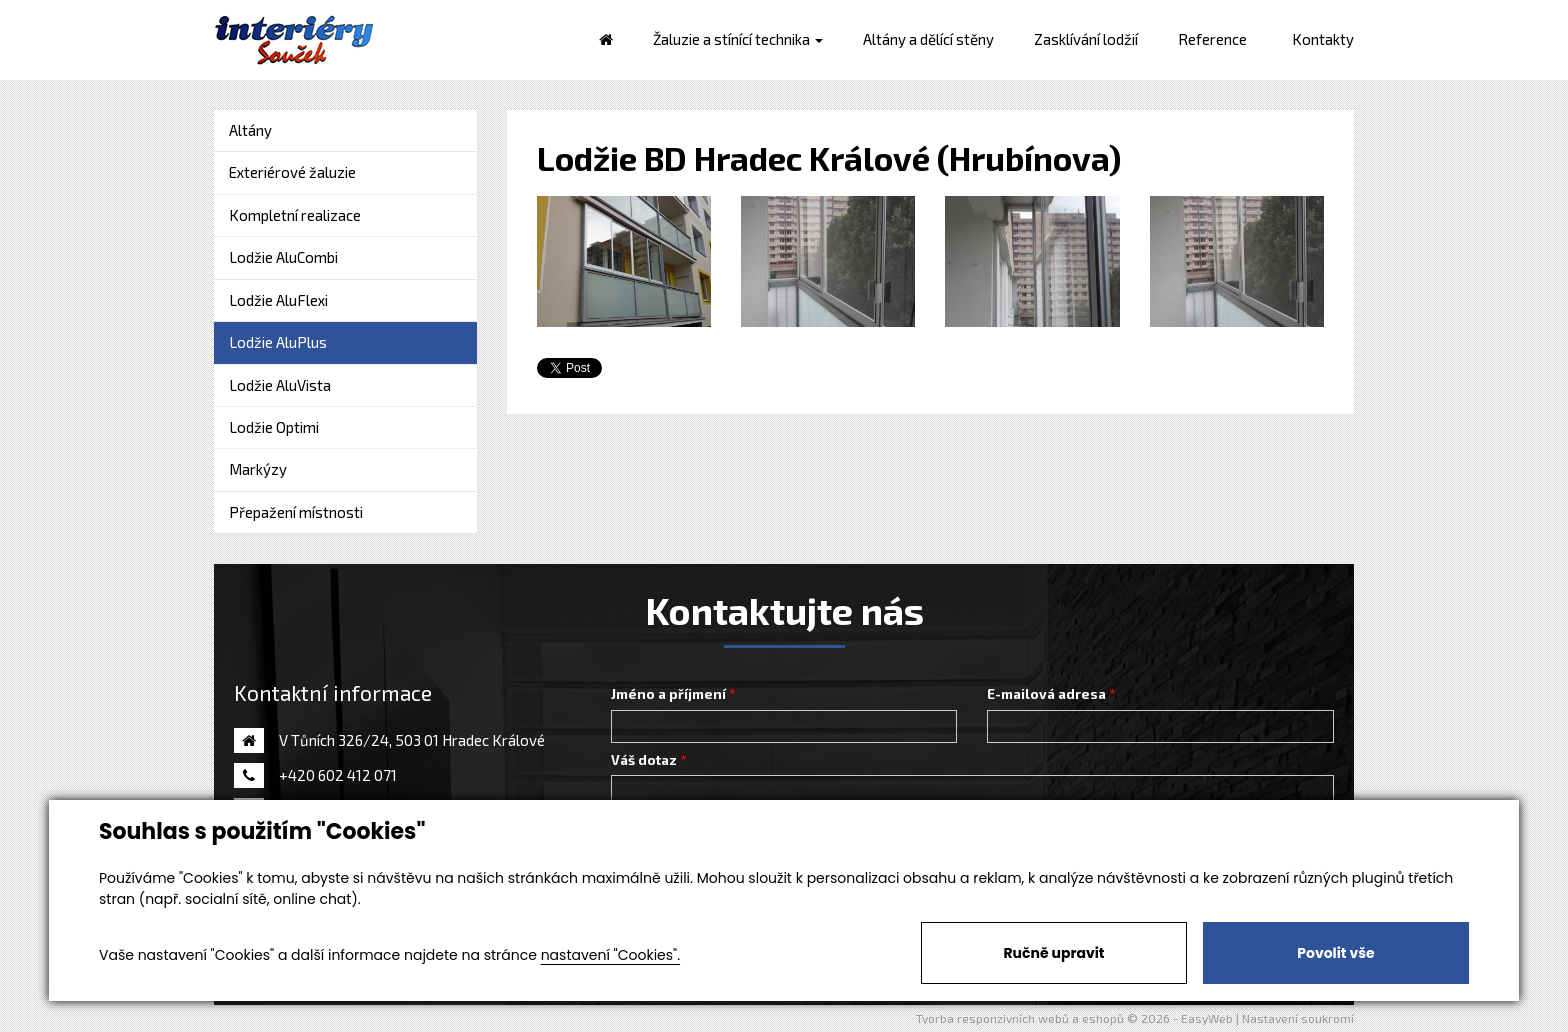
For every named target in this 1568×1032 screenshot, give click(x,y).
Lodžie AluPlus (278, 342)
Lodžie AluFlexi (278, 300)
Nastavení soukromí (1298, 1018)
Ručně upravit (1053, 953)
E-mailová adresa (1046, 694)
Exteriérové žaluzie (292, 172)
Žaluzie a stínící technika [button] (738, 39)
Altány (250, 130)
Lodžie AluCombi (283, 257)
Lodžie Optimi (274, 427)
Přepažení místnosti (296, 512)
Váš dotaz (644, 760)
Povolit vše (1335, 953)
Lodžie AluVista (280, 385)
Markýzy (258, 469)
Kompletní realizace (295, 215)
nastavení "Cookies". (610, 955)
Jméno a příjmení (668, 694)
